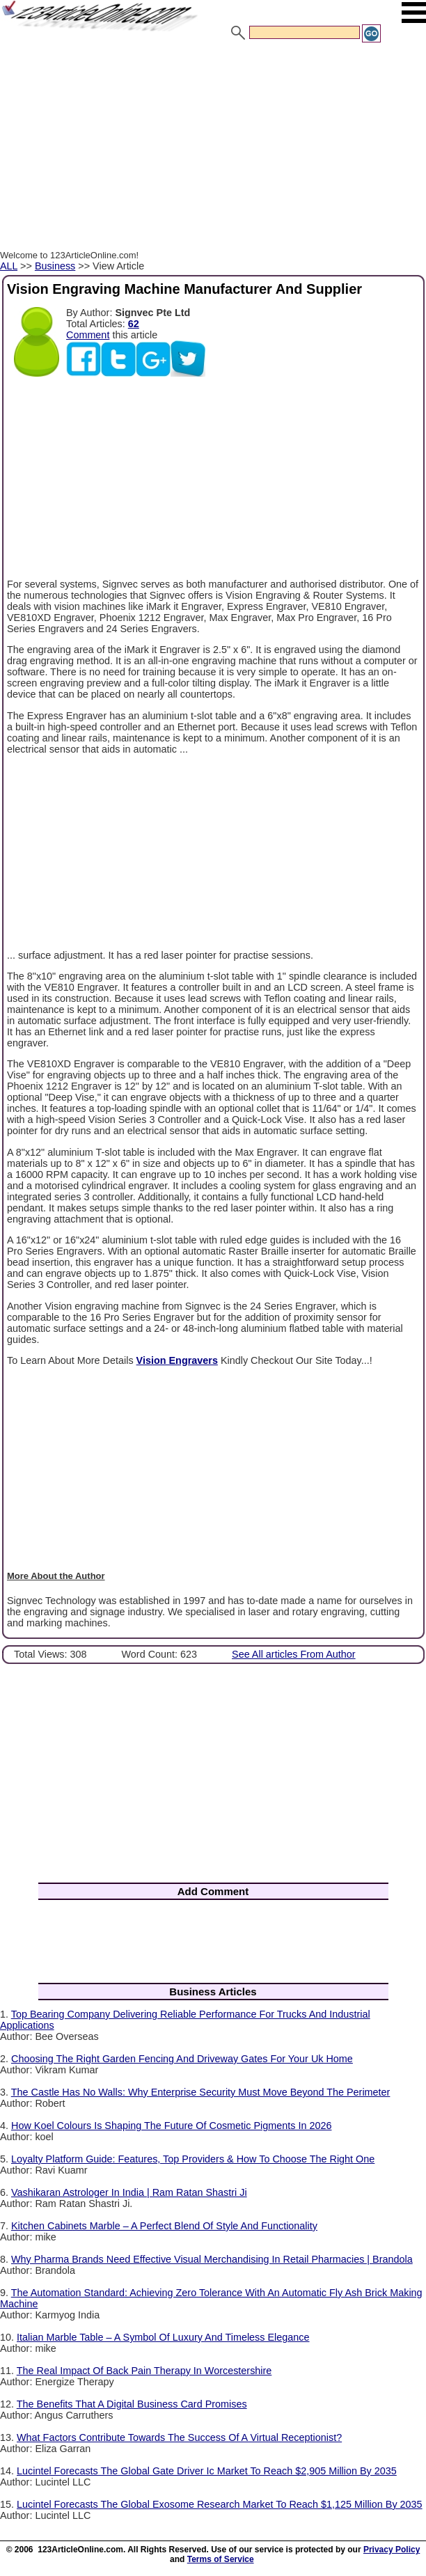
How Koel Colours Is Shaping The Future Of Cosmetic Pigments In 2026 (171, 2125)
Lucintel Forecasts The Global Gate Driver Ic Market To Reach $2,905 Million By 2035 (207, 2470)
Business (55, 266)
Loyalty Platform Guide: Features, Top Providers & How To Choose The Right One (192, 2159)
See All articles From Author (294, 1654)
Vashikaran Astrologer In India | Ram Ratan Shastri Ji (129, 2192)
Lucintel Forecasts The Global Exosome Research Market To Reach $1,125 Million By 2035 (220, 2504)
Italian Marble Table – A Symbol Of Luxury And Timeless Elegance (163, 2337)
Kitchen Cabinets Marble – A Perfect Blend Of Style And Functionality (164, 2225)
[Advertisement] (213, 148)
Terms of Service (220, 2559)
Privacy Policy (391, 2549)
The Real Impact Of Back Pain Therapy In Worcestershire (144, 2370)
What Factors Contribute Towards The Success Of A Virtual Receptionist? (179, 2437)
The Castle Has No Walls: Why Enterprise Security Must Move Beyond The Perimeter (200, 2092)
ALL (8, 266)
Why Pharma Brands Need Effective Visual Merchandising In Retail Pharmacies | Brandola (212, 2259)
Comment (87, 334)
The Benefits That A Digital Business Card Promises (132, 2404)
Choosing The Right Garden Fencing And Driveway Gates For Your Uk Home (182, 2058)
